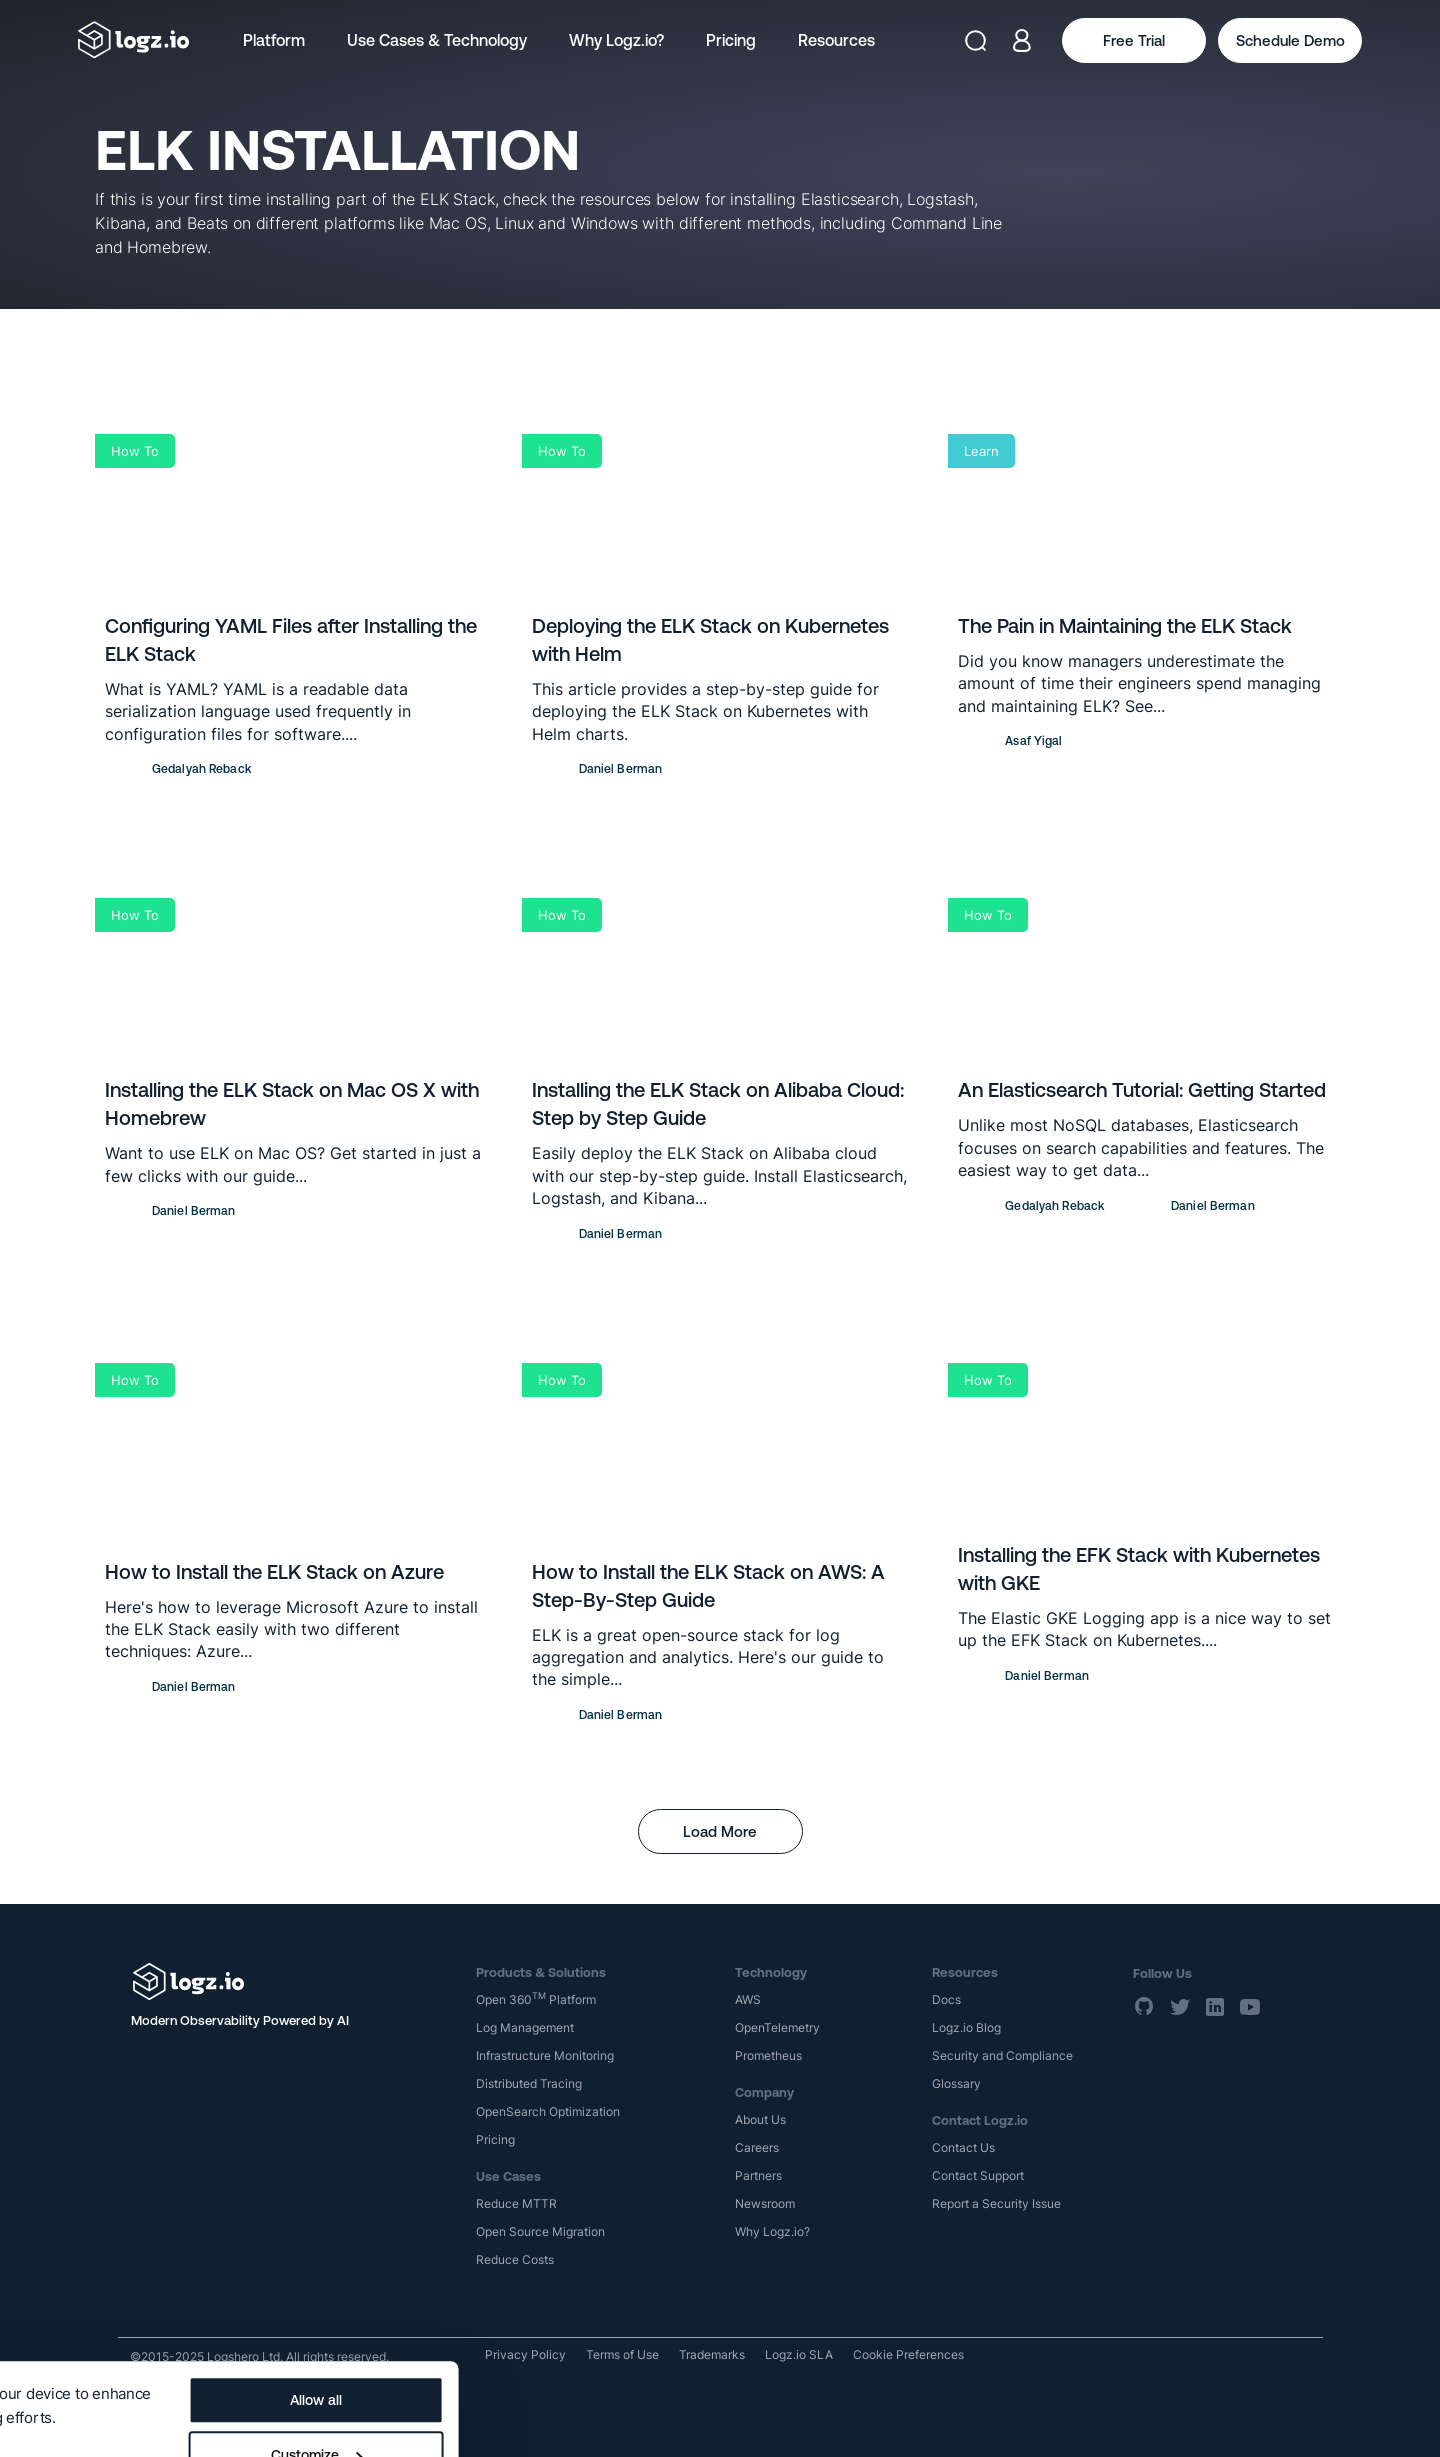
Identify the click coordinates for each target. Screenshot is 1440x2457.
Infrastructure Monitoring (545, 2055)
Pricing (731, 40)
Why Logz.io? (616, 40)
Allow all (758, 2308)
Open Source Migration (540, 2231)
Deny (757, 2418)
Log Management (525, 2027)
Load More (720, 1831)
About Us (760, 2119)
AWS (748, 1999)
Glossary (956, 2083)
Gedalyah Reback (201, 769)
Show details (62, 2359)
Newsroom (765, 2203)
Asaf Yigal (1033, 741)
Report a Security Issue (996, 2203)
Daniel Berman (621, 769)
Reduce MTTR (516, 2203)
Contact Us (963, 2147)
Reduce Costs (515, 2259)
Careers (757, 2147)
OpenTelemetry (777, 2027)
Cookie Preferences (908, 2354)
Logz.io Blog (966, 2027)
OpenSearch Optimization (548, 2111)
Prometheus (768, 2055)
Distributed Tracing (529, 2083)
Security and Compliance (1002, 2055)
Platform (274, 40)
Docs (946, 1999)
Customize (758, 2363)
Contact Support (978, 2175)
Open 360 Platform (536, 1999)
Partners (758, 2175)
